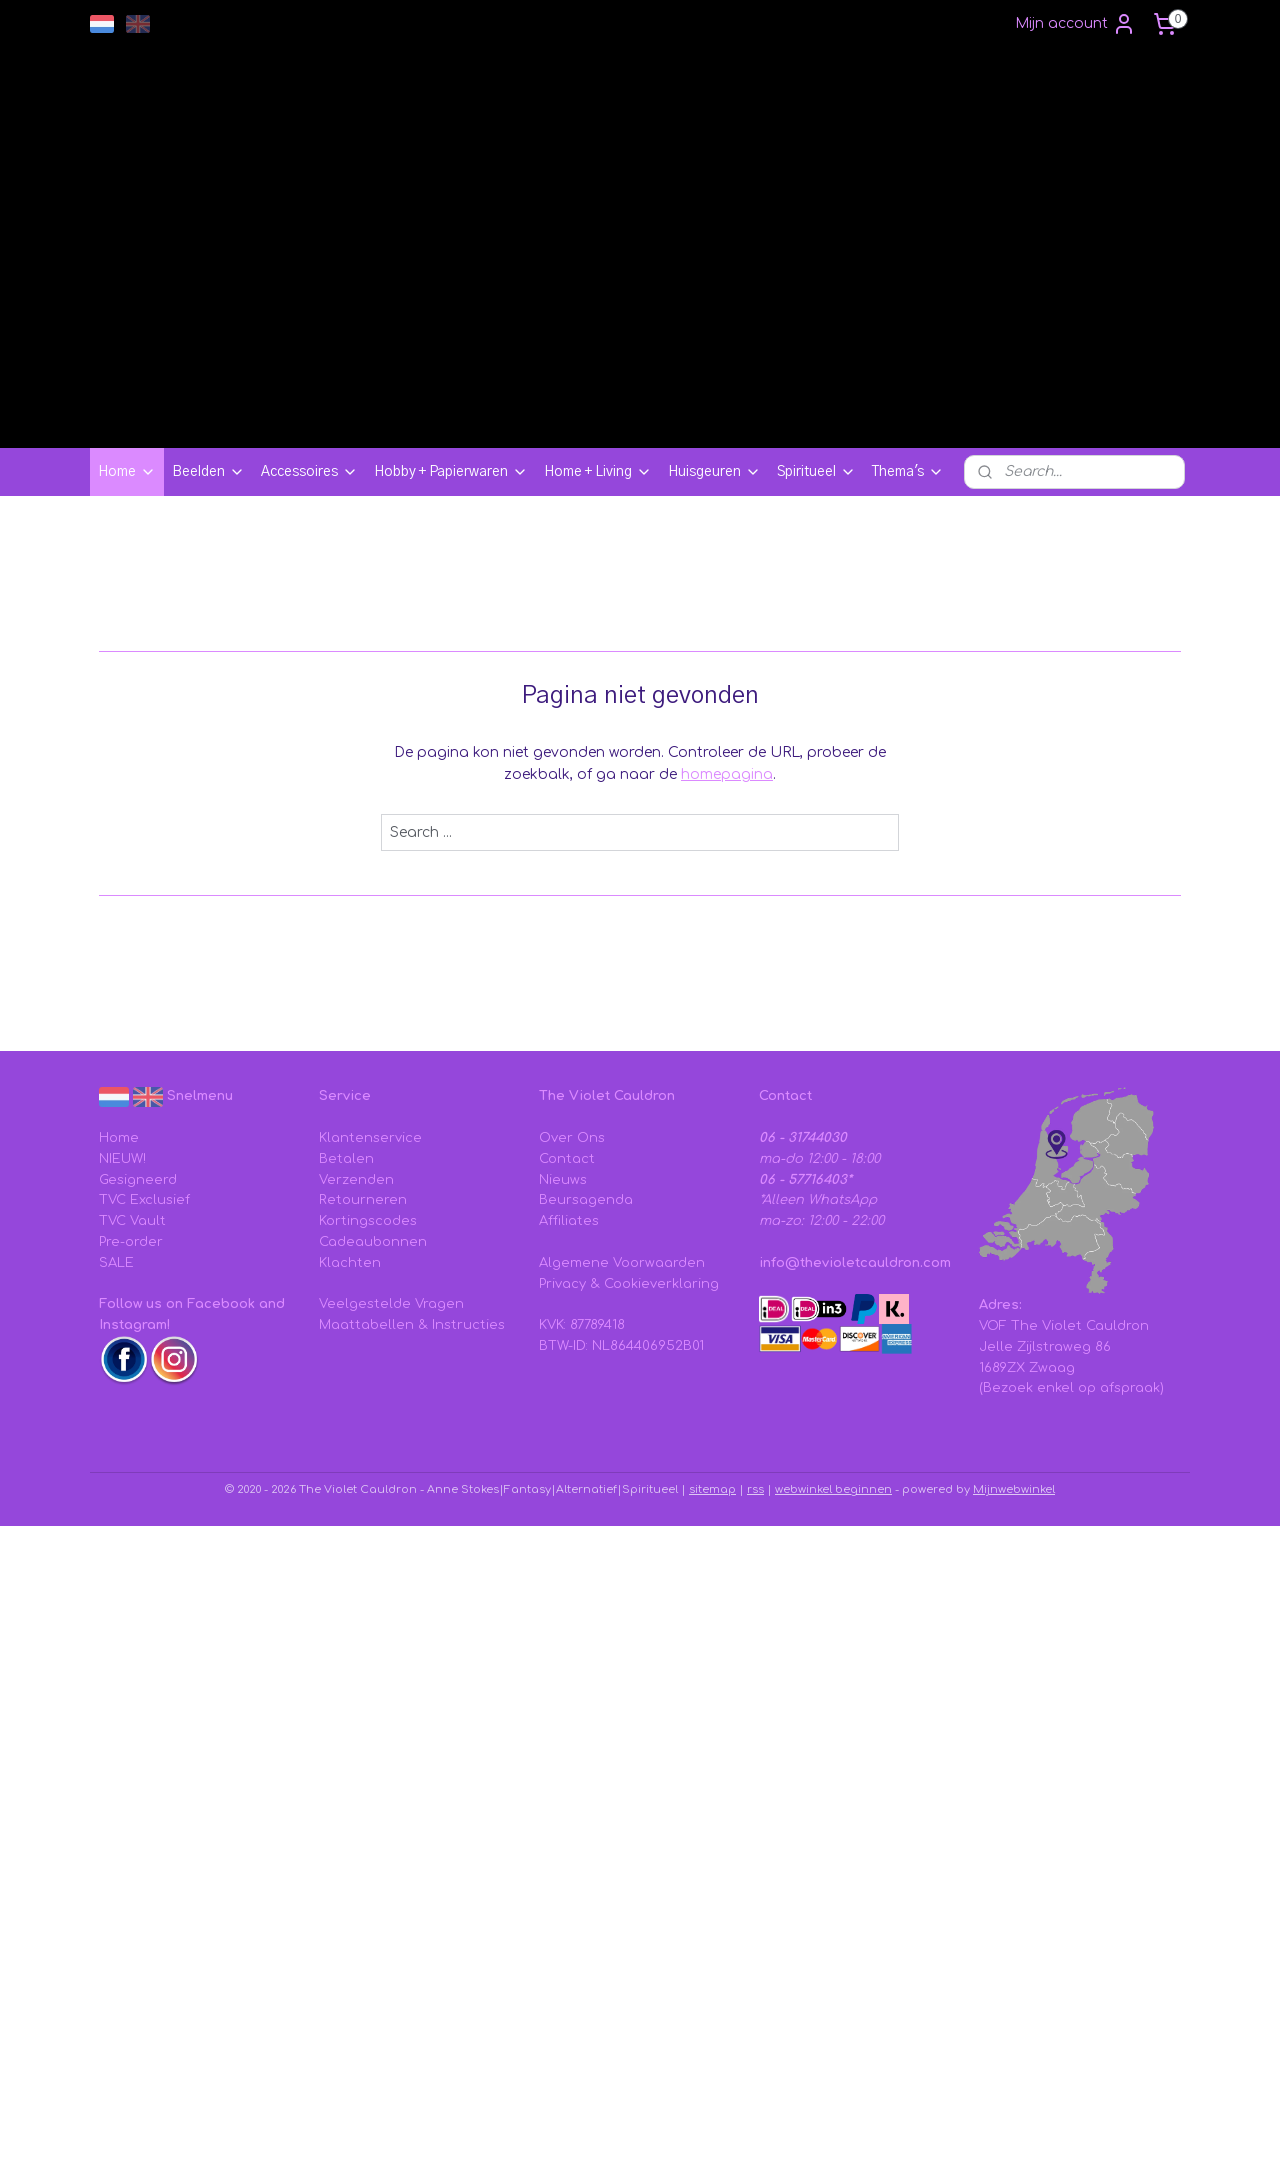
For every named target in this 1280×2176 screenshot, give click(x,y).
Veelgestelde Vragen (391, 1304)
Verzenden (356, 1180)
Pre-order (131, 1242)
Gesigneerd (138, 1180)
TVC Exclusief (144, 1200)
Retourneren (363, 1200)
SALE (116, 1263)
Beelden (208, 472)
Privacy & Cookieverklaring (629, 1284)
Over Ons (572, 1138)
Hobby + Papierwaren (451, 472)
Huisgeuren (714, 472)
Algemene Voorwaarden (622, 1263)
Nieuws (563, 1180)
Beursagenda (586, 1200)
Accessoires (309, 472)
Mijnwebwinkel (1014, 1489)
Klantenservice (370, 1138)
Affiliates (569, 1221)
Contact (567, 1159)
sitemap (712, 1489)
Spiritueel (816, 472)
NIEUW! (122, 1159)
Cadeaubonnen (373, 1242)
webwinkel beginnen (833, 1489)
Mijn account (1075, 24)
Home (127, 472)
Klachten (350, 1263)
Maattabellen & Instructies (412, 1325)
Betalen (346, 1159)
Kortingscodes (368, 1221)
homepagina (727, 774)
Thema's (908, 472)
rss (755, 1489)
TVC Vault (132, 1221)
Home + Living (598, 472)
